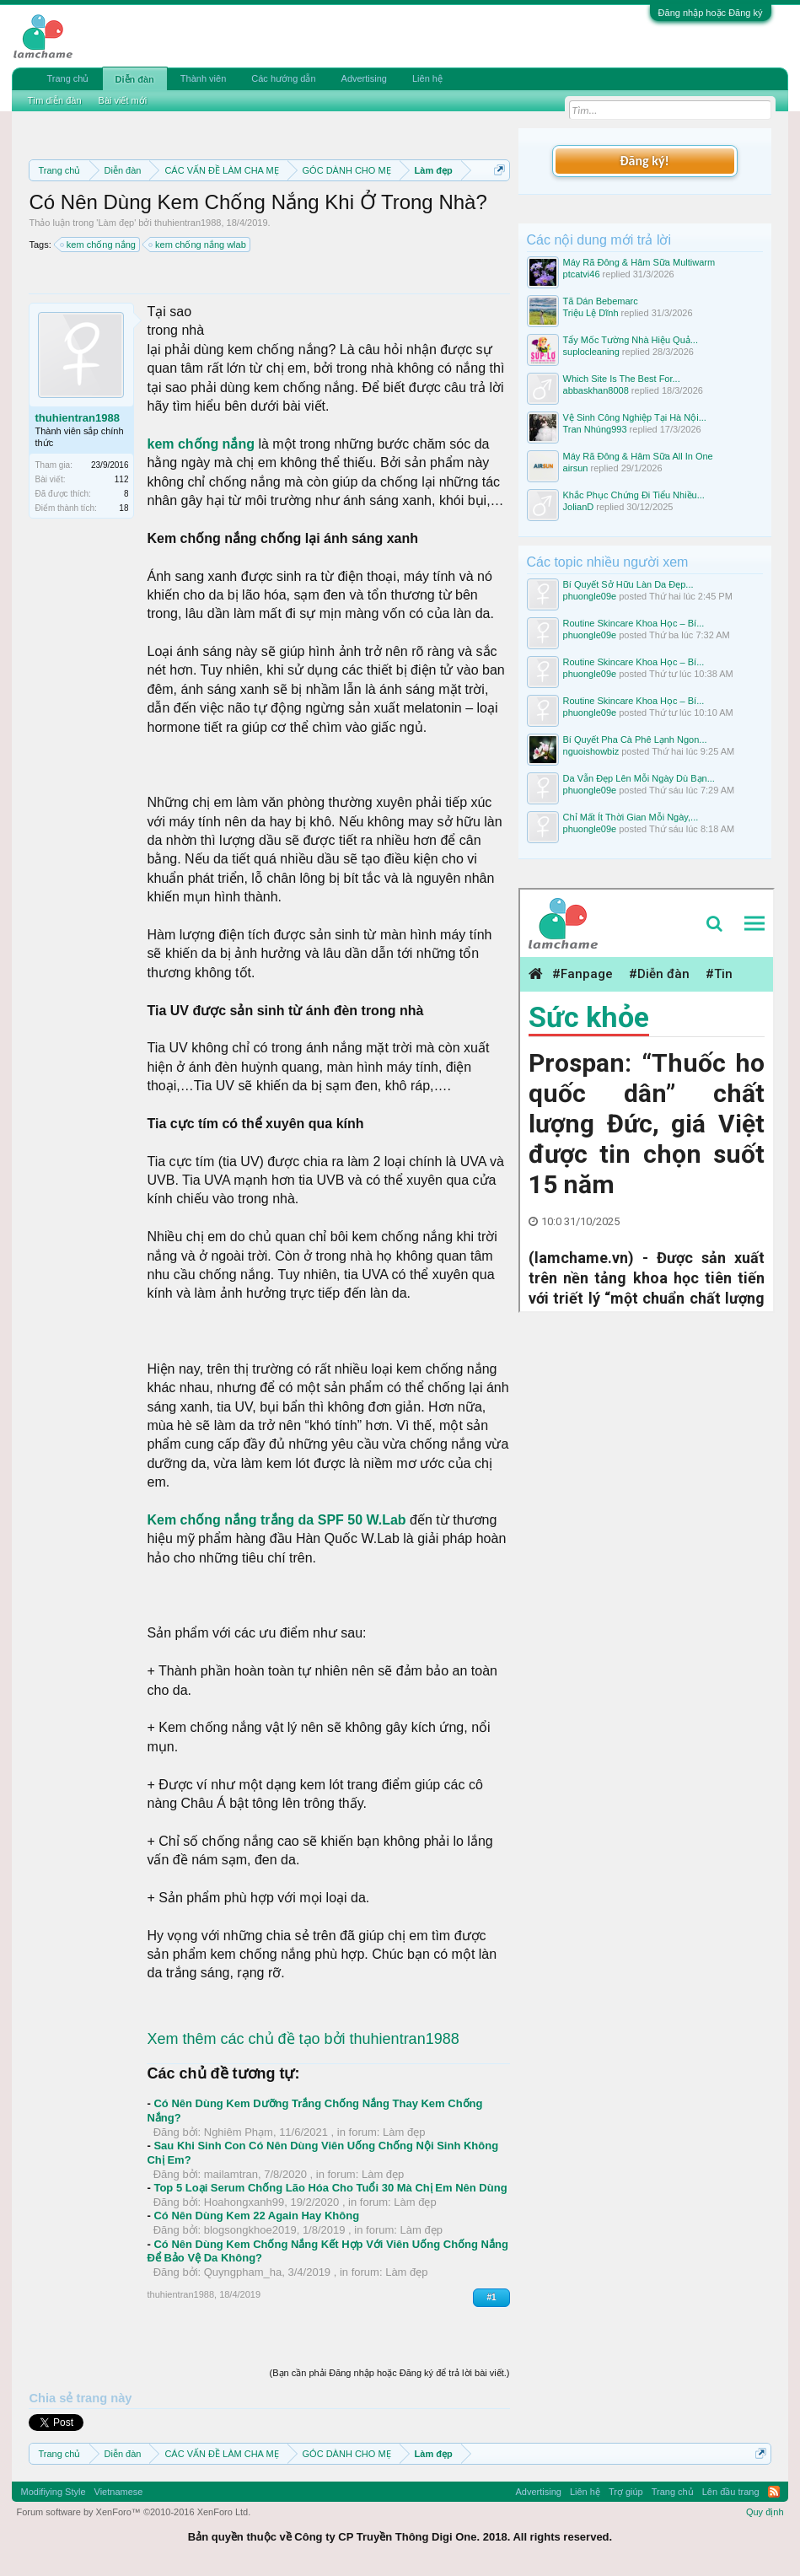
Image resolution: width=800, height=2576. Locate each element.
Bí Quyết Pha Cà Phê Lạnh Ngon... (635, 739)
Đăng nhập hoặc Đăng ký (710, 13)
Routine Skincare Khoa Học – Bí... (634, 623)
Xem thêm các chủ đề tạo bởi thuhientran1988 (303, 2038)
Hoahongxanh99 (244, 2202)
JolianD (578, 507)
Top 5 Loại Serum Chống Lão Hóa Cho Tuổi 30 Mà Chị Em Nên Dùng (330, 2187)
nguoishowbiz (591, 751)
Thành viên (203, 78)
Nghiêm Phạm (238, 2132)
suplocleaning (591, 352)
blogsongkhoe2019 (250, 2230)
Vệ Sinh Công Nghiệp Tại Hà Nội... (634, 417)
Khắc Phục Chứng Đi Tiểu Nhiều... (634, 495)
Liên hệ (427, 78)
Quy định (765, 2512)
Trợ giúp (626, 2492)
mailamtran (231, 2174)
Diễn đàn (134, 79)
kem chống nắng (99, 244)
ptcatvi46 (581, 274)
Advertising (364, 78)
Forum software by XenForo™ (133, 2512)
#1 (491, 2297)
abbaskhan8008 (596, 390)
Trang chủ (67, 78)
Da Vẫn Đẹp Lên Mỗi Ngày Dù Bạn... (639, 778)
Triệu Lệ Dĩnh (591, 313)
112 (122, 479)
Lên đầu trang (731, 2492)
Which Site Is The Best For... (621, 379)
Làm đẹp (116, 223)
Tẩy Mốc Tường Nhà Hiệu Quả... (630, 340)
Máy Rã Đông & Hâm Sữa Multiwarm (639, 262)
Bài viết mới (123, 100)
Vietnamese (118, 2492)
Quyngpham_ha (243, 2272)
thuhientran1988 (188, 223)
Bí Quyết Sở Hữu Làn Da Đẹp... (628, 584)
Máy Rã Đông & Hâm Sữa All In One (638, 456)
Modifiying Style (52, 2492)
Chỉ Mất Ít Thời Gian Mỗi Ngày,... (631, 817)
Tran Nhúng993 (595, 429)
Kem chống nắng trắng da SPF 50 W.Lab (276, 1520)
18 (123, 508)
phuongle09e (590, 596)
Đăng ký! (644, 161)
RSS (774, 2492)
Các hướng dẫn (283, 78)
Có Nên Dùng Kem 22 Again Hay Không (256, 2215)
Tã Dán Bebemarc (600, 301)
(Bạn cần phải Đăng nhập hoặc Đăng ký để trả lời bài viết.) (390, 2373)
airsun (575, 468)
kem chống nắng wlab (198, 244)
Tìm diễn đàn (54, 100)
